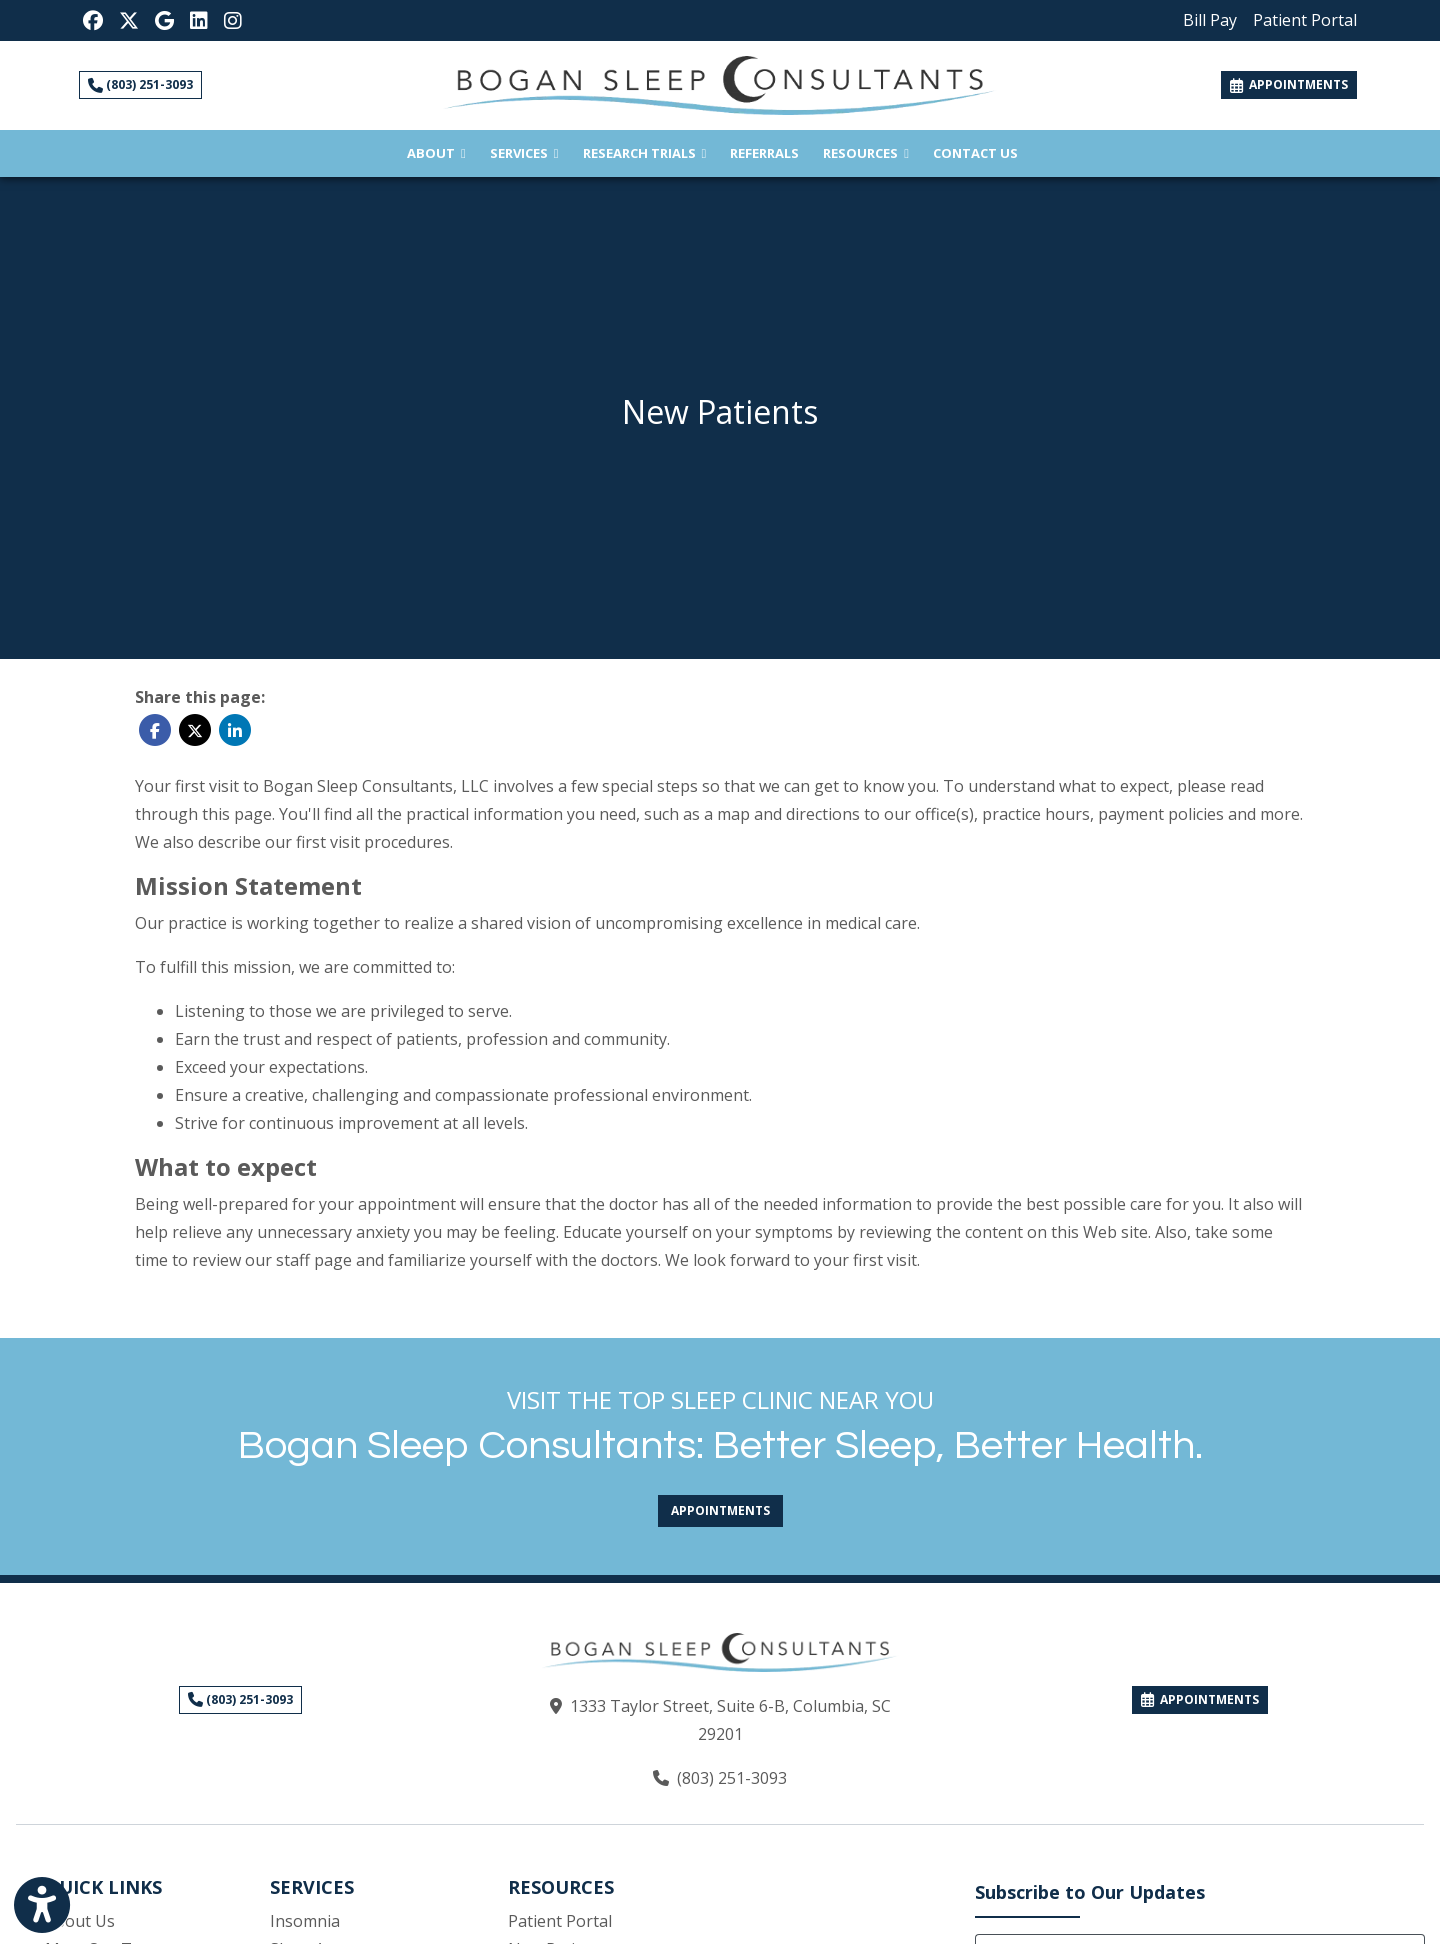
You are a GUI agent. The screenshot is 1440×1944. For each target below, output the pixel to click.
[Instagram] (233, 20)
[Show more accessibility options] (42, 1907)
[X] (129, 20)
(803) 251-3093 (140, 84)
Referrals (770, 151)
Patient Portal (560, 1921)
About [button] (436, 153)
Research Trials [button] (645, 153)
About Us (80, 1921)
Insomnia (305, 1921)
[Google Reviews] (164, 20)
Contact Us (975, 153)
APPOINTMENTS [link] (1289, 84)
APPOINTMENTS (1200, 1699)
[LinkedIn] (199, 20)
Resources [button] (866, 153)
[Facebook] (93, 20)
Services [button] (524, 153)
